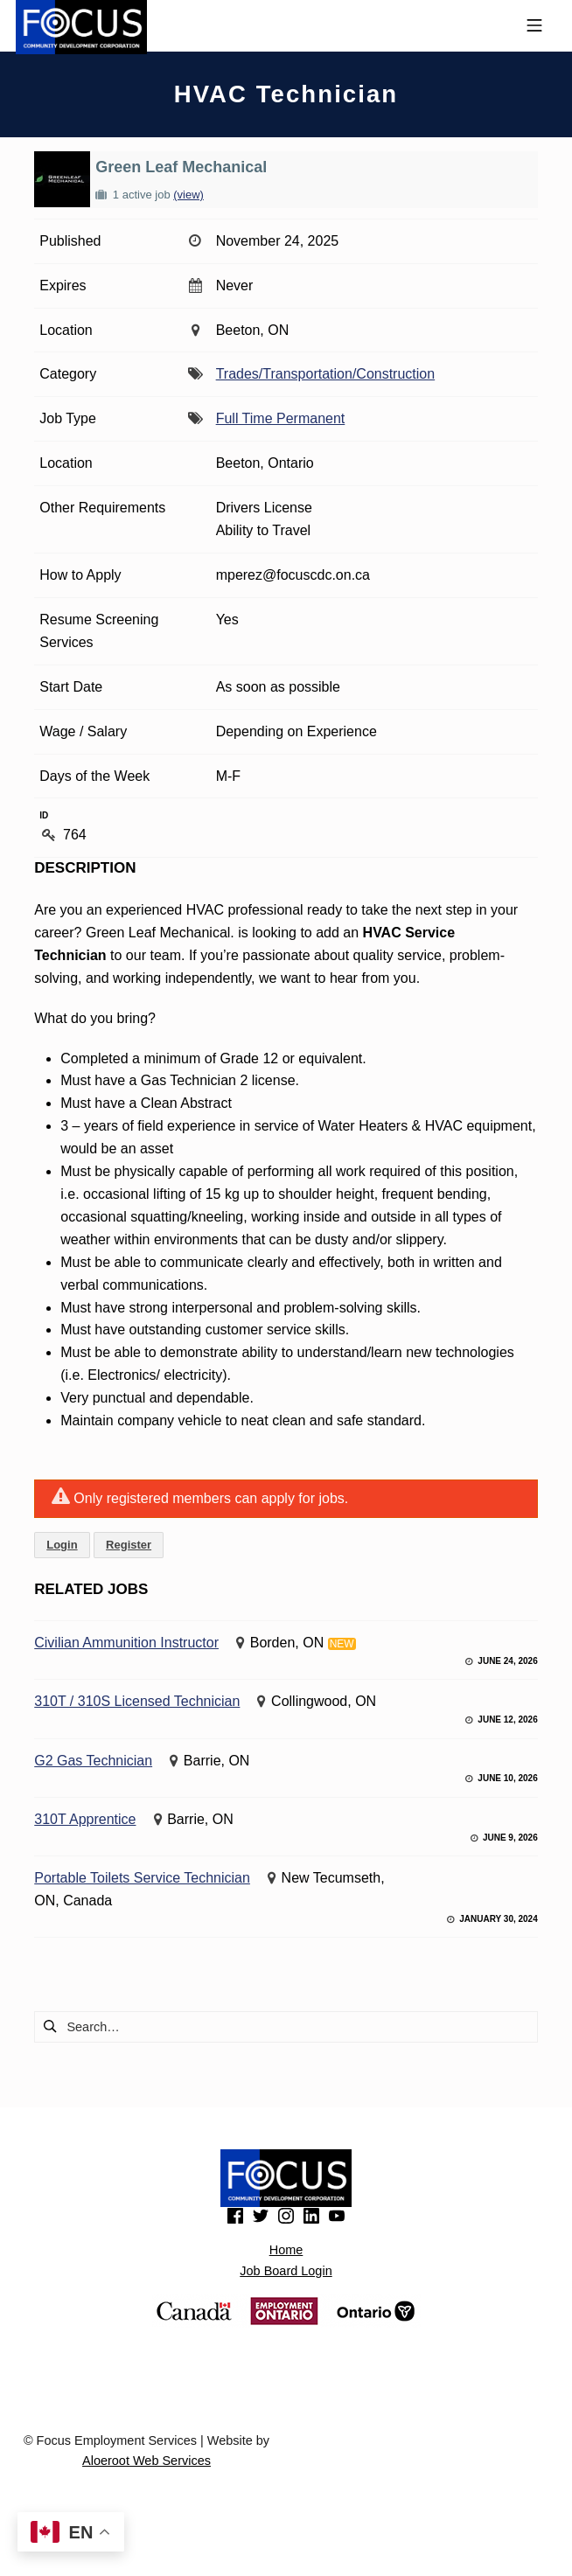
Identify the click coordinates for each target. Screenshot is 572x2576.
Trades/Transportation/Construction (325, 373)
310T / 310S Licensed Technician (137, 1701)
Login (61, 1544)
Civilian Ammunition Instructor (126, 1642)
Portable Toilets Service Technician (142, 1877)
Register (128, 1544)
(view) (188, 194)
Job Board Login (285, 2271)
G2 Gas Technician (93, 1760)
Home (286, 2250)
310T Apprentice (85, 1819)
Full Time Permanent (280, 418)
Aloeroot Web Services (146, 2461)
